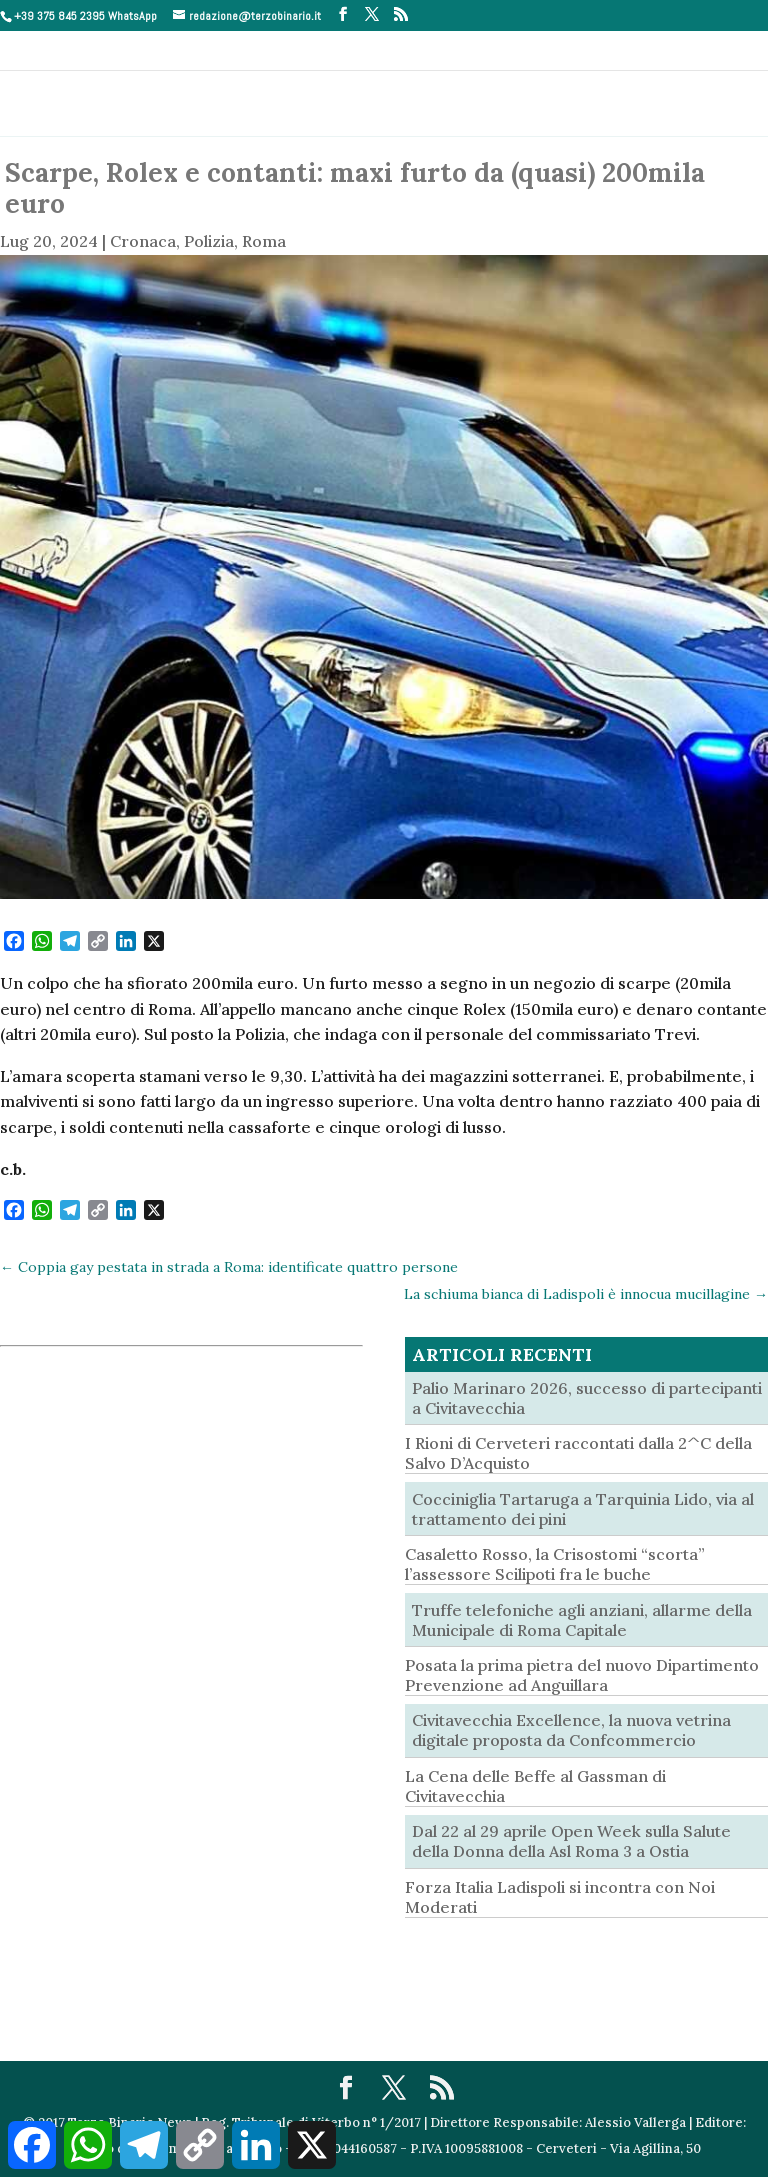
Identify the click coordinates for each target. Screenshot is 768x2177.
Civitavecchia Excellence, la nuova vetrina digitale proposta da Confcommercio (571, 1730)
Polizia (209, 241)
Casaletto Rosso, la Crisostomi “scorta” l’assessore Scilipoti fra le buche (555, 1564)
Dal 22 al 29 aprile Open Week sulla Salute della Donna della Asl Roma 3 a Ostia (571, 1841)
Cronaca (143, 241)
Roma (264, 241)
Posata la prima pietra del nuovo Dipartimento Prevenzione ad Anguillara (582, 1675)
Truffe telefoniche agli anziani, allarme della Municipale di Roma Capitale (582, 1620)
